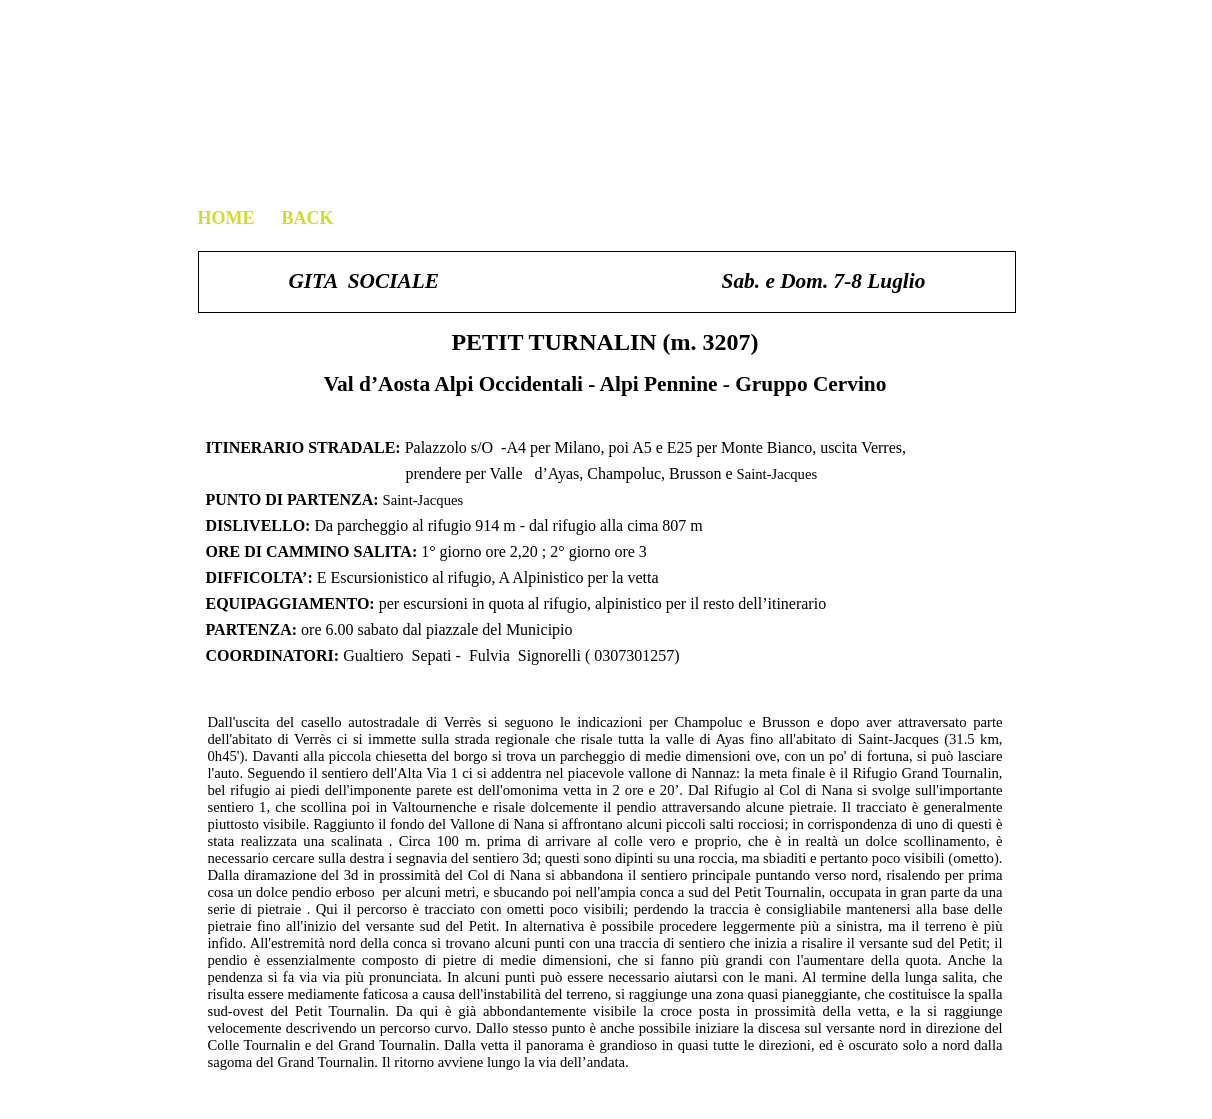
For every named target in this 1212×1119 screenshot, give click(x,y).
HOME (226, 218)
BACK (305, 218)
